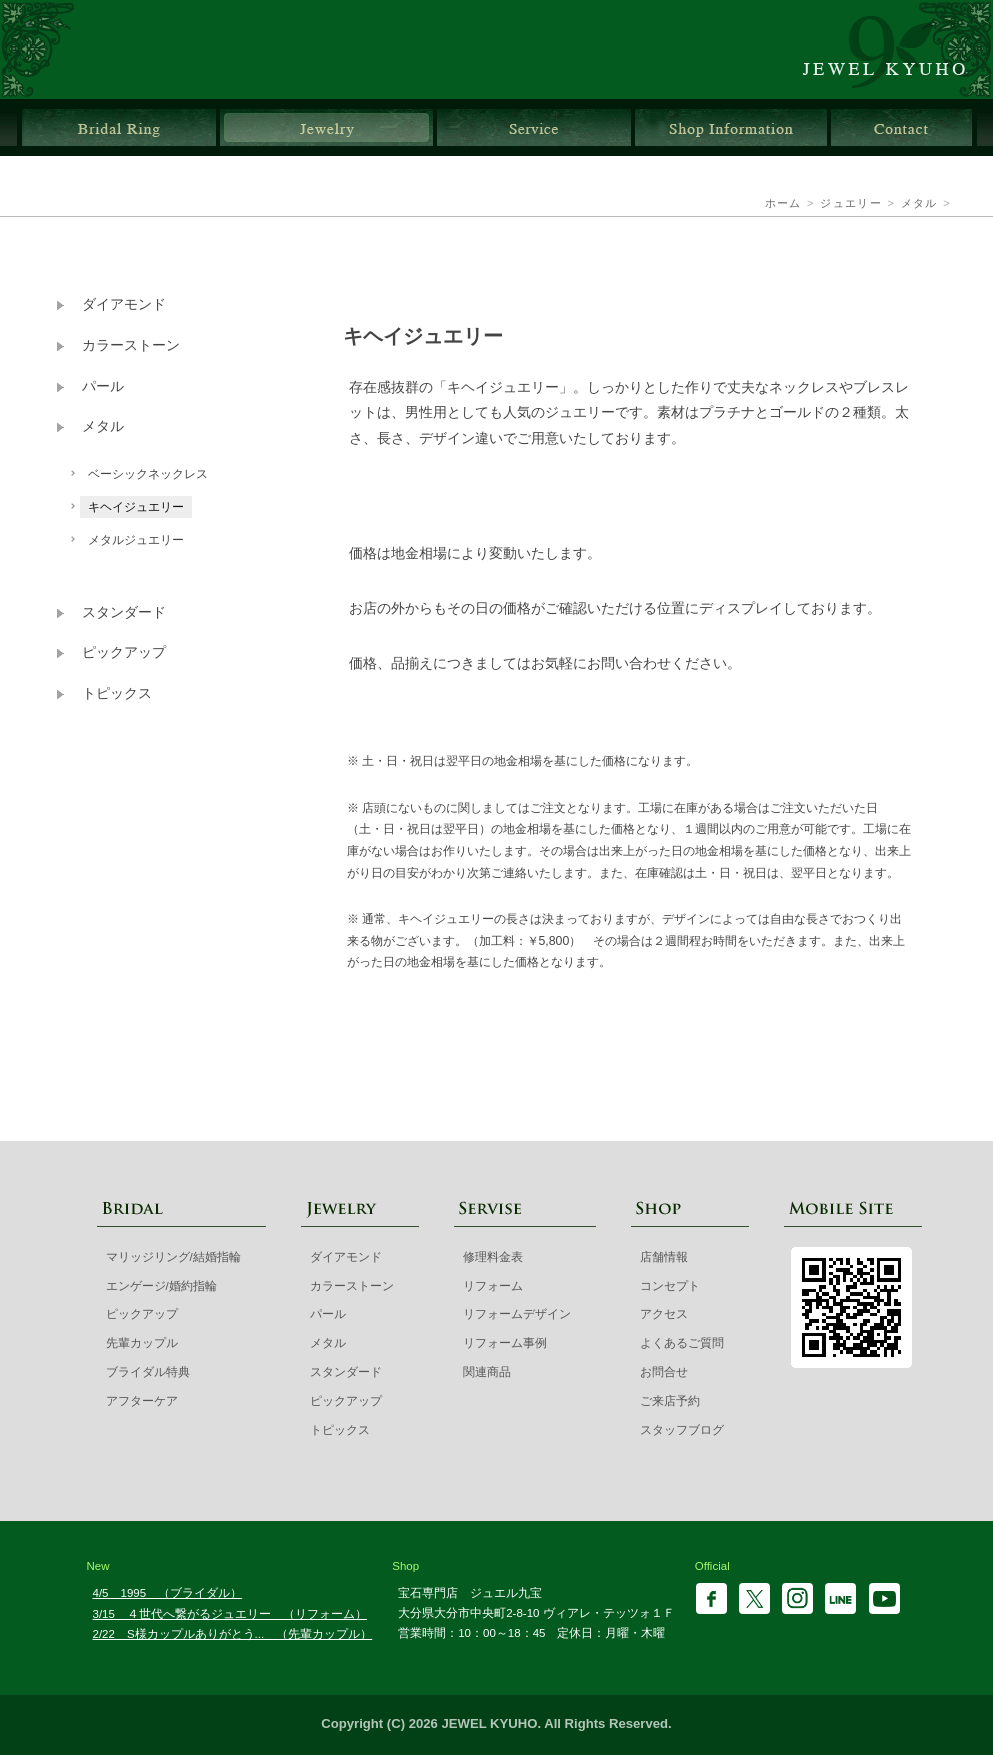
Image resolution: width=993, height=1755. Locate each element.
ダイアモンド (124, 304)
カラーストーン (131, 345)
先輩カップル (142, 1343)
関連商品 (487, 1372)
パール (103, 386)
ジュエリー (326, 127)
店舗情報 (731, 127)
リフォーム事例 (505, 1343)
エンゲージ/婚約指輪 (161, 1286)
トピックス (117, 693)
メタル (919, 203)
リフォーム (493, 1286)
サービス (534, 127)
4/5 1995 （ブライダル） (168, 1593)
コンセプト (670, 1286)
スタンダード (124, 612)
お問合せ (901, 127)
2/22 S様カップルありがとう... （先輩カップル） (233, 1634)
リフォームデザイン (517, 1314)
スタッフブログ (682, 1430)
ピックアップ (124, 652)
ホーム (783, 203)
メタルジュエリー (136, 540)
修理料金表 (493, 1257)
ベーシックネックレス (148, 474)
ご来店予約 (670, 1401)
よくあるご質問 (682, 1343)
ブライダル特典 (148, 1372)
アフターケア (142, 1401)
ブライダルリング (119, 127)
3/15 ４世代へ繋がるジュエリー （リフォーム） (230, 1614)
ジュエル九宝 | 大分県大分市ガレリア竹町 (895, 49)
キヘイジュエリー (136, 507)
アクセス (664, 1314)
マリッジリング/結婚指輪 (173, 1257)
